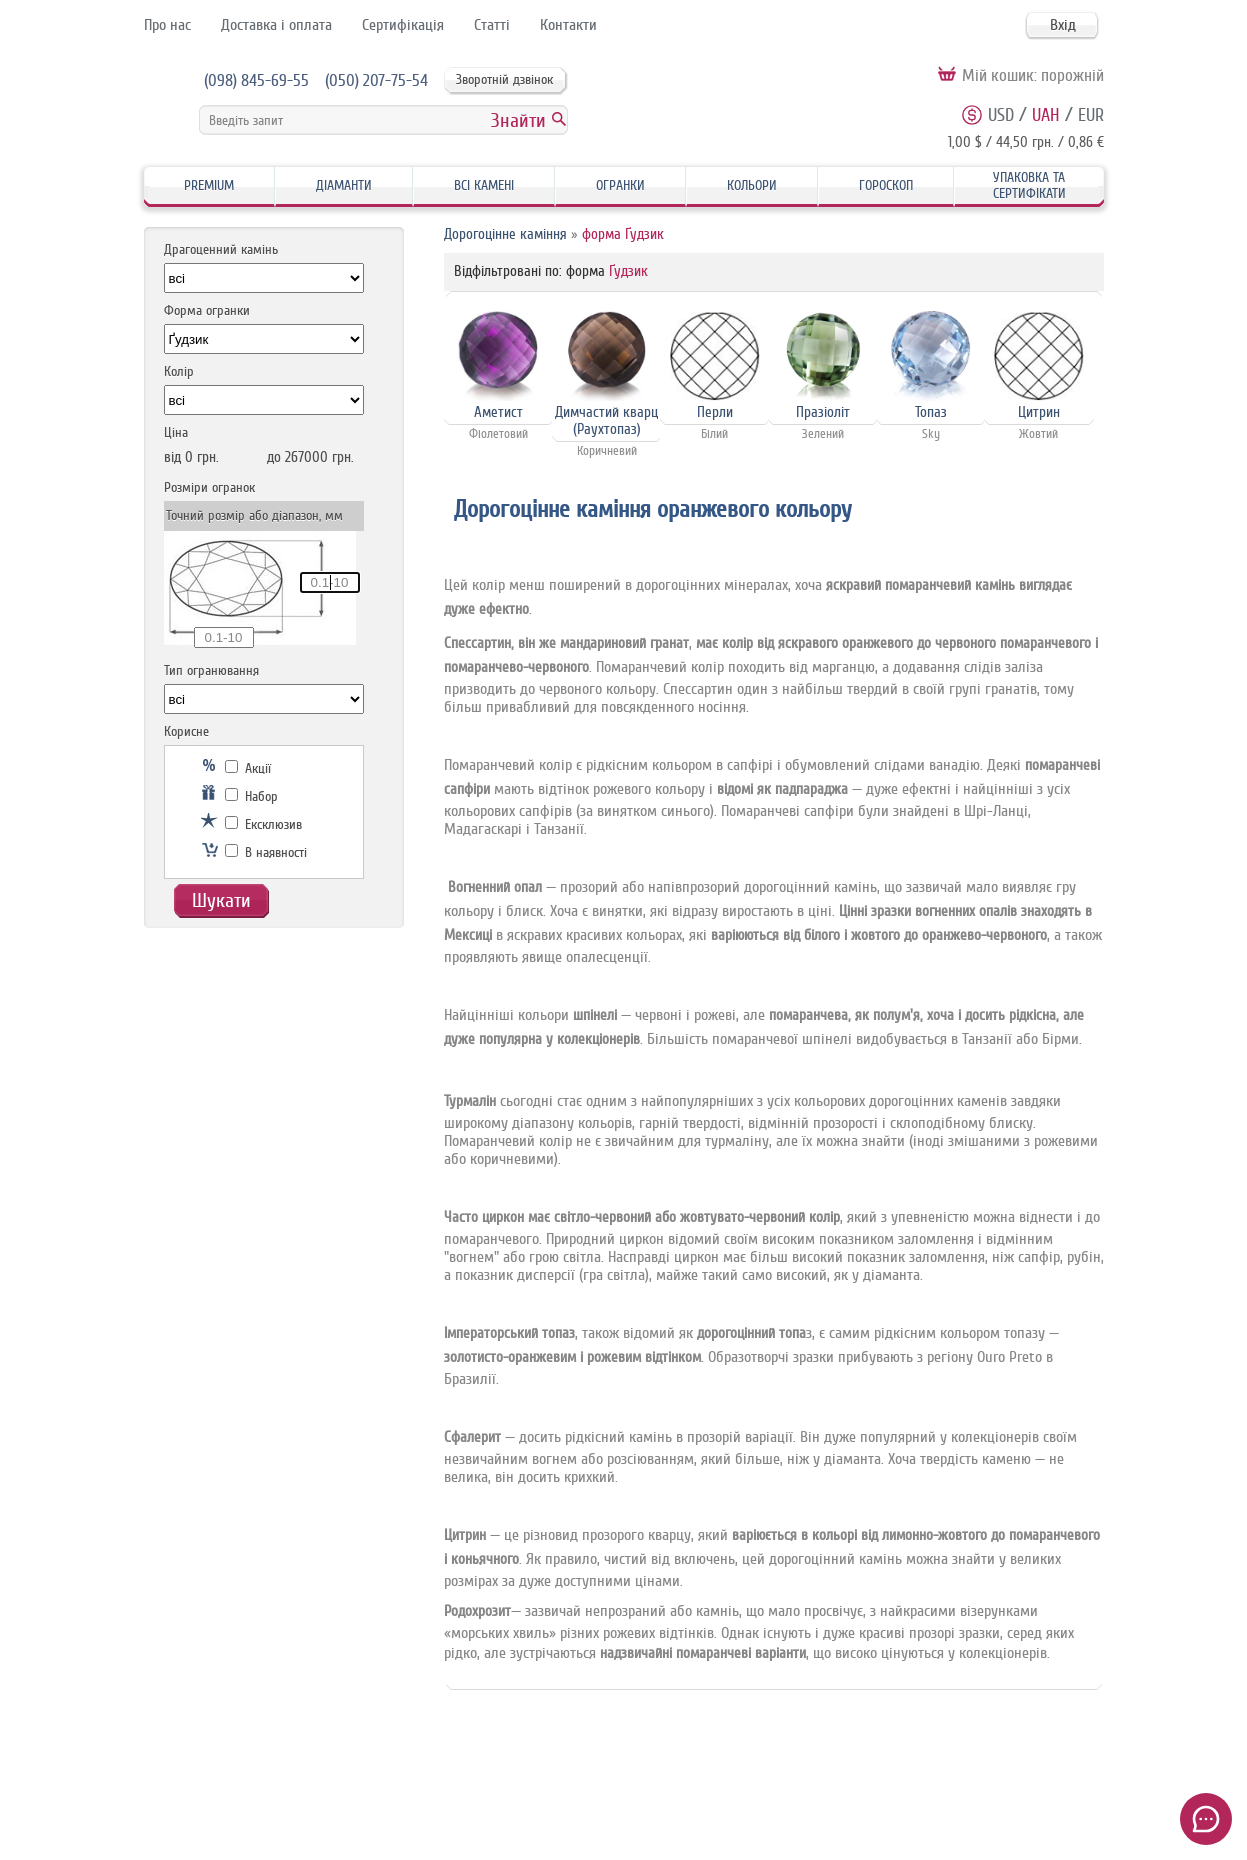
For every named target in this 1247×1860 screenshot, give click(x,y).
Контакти (568, 25)
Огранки (620, 185)
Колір (179, 371)
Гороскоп (886, 185)
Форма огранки (207, 310)
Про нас (167, 25)
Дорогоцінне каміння (505, 234)
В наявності (266, 852)
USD (1001, 115)
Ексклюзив (263, 824)
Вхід (1063, 25)
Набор (251, 796)
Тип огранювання (211, 670)
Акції (248, 768)
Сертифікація (403, 25)
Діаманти (344, 185)
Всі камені (484, 185)
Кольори (752, 185)
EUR (1091, 115)
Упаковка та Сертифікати (1029, 185)
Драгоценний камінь (221, 249)
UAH (1046, 115)
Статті (492, 25)
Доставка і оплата (276, 25)
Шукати (221, 900)
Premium (209, 185)
